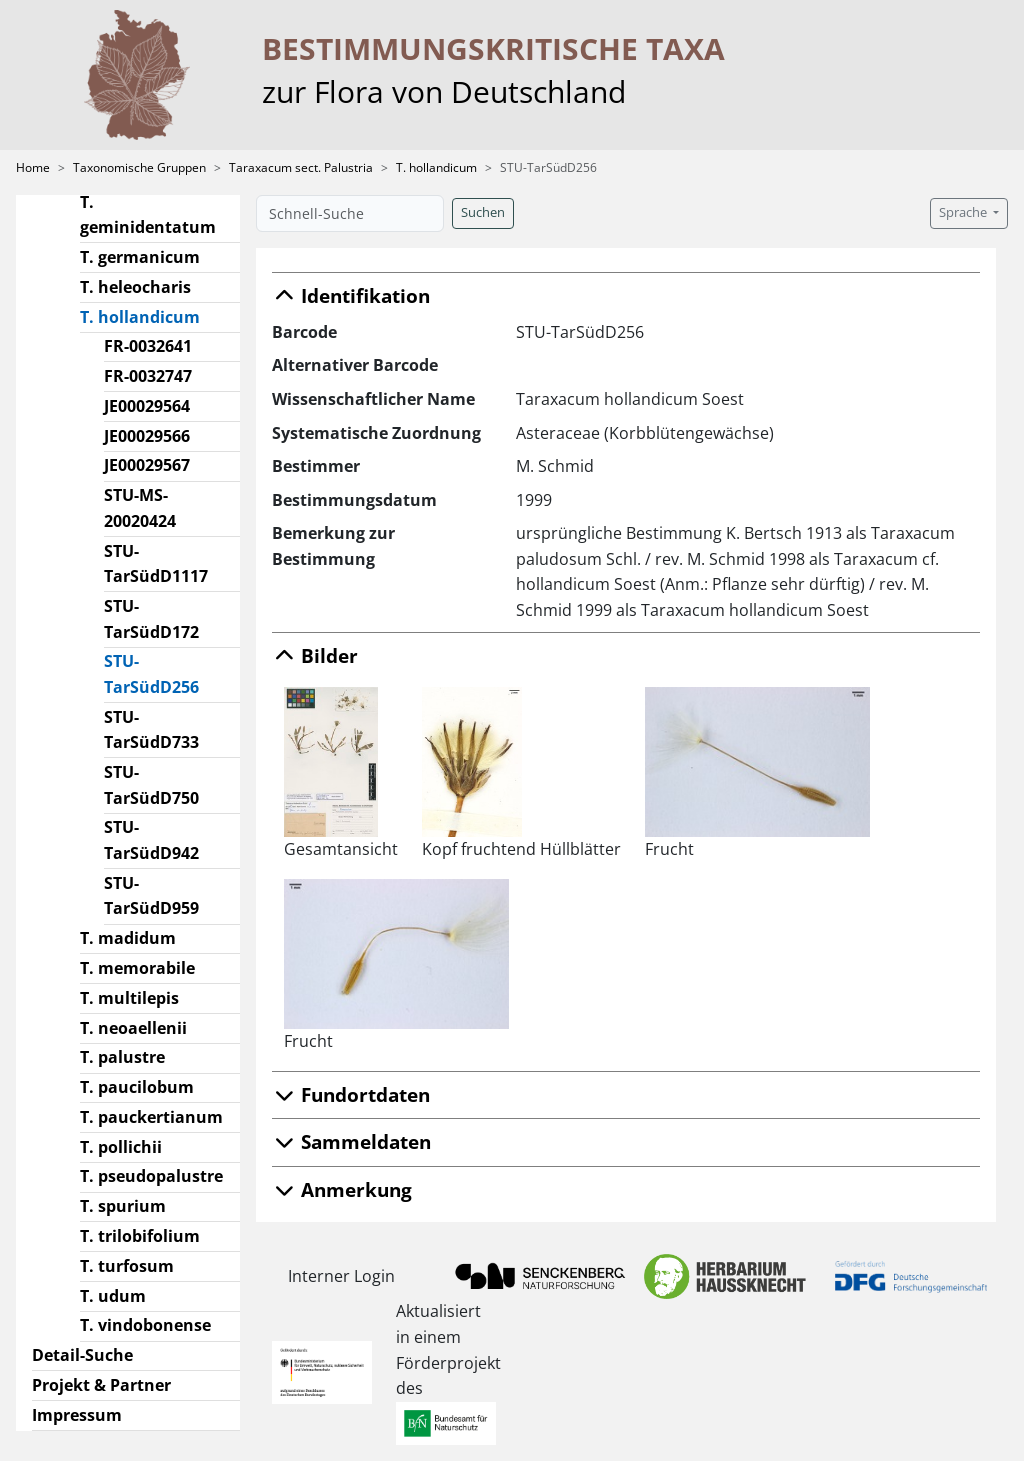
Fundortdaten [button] (351, 1094)
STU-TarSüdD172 (151, 619)
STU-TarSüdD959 (151, 896)
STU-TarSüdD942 (151, 840)
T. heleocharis (135, 287)
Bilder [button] (315, 655)
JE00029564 (147, 406)
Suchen (483, 212)
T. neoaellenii (133, 1028)
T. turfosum (127, 1266)
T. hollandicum (436, 167)
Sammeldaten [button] (351, 1141)
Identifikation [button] (351, 295)
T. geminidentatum (148, 215)
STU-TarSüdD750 (151, 785)
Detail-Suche (82, 1355)
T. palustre (122, 1057)
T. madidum (128, 938)
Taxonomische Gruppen (139, 167)
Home (33, 167)
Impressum (77, 1415)
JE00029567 (147, 465)
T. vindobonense (145, 1325)
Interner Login (341, 1276)
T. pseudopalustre (151, 1176)
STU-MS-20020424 (140, 508)
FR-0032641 (148, 346)
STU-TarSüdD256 (172, 674)
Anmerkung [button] (342, 1189)
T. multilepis (129, 998)
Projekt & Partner (101, 1385)
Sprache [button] (964, 212)
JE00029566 (147, 436)
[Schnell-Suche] (350, 213)
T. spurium (123, 1206)
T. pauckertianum (151, 1117)
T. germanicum (140, 257)
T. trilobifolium (140, 1236)
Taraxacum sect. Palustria (301, 167)
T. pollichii (121, 1147)
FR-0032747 (148, 376)
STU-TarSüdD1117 (156, 564)
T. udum (113, 1296)
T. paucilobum (137, 1087)
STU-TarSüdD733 (151, 730)
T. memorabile (137, 968)
